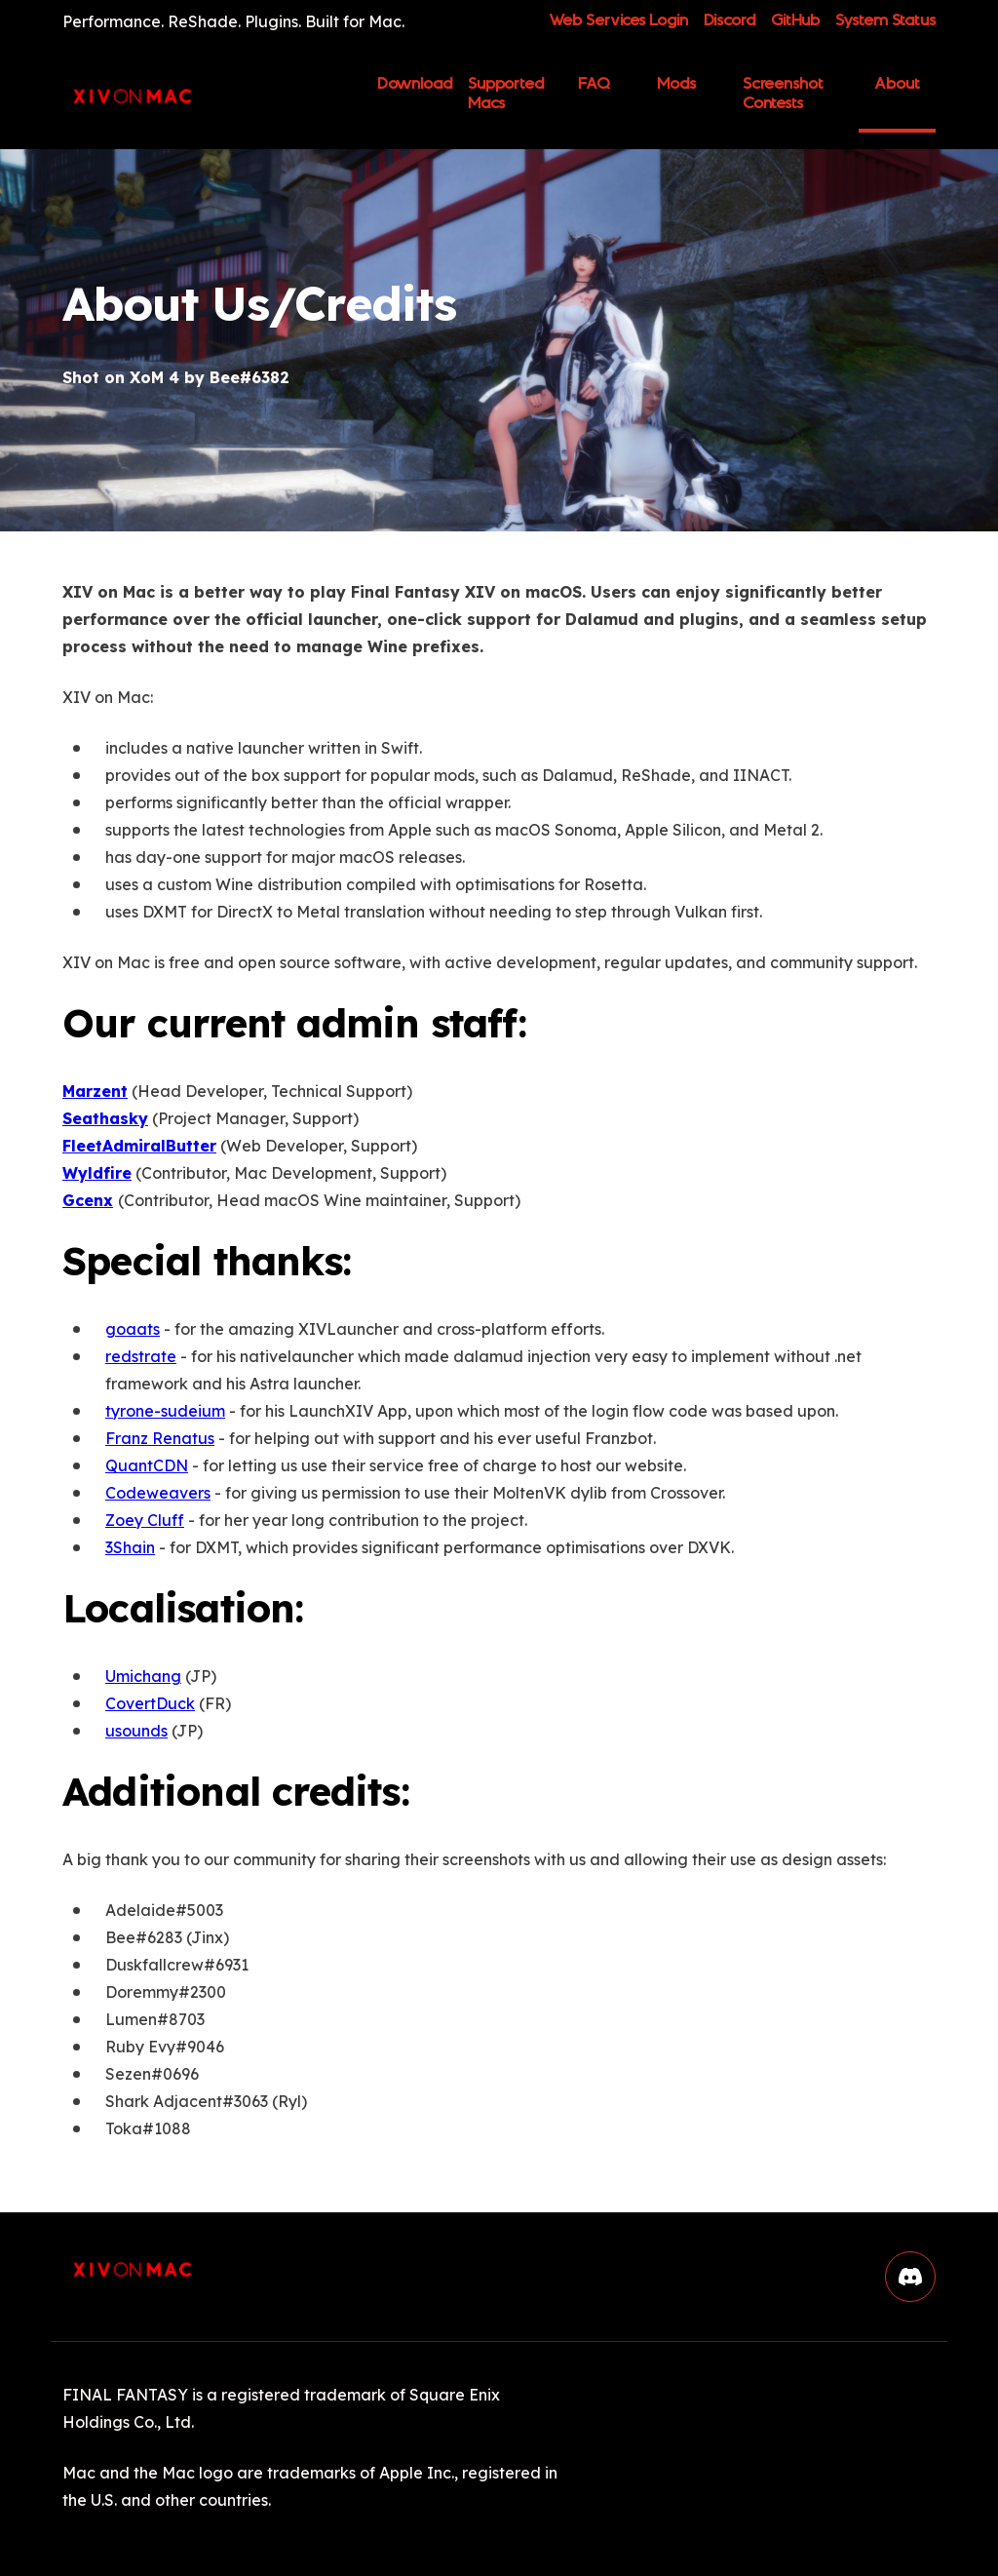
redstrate (140, 1356)
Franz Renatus (159, 1438)
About (897, 84)
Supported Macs (506, 93)
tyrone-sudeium (165, 1411)
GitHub (795, 21)
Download (414, 91)
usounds (136, 1730)
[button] (910, 2276)
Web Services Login (618, 21)
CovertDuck (150, 1703)
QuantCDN (146, 1465)
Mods (676, 84)
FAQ (594, 84)
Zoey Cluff (144, 1520)
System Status (885, 21)
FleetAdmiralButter (139, 1145)
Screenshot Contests (783, 93)
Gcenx (87, 1200)
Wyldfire (97, 1173)
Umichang (143, 1676)
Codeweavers (158, 1493)
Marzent (95, 1091)
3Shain (130, 1547)
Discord (729, 21)
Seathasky (105, 1118)
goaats (132, 1329)
